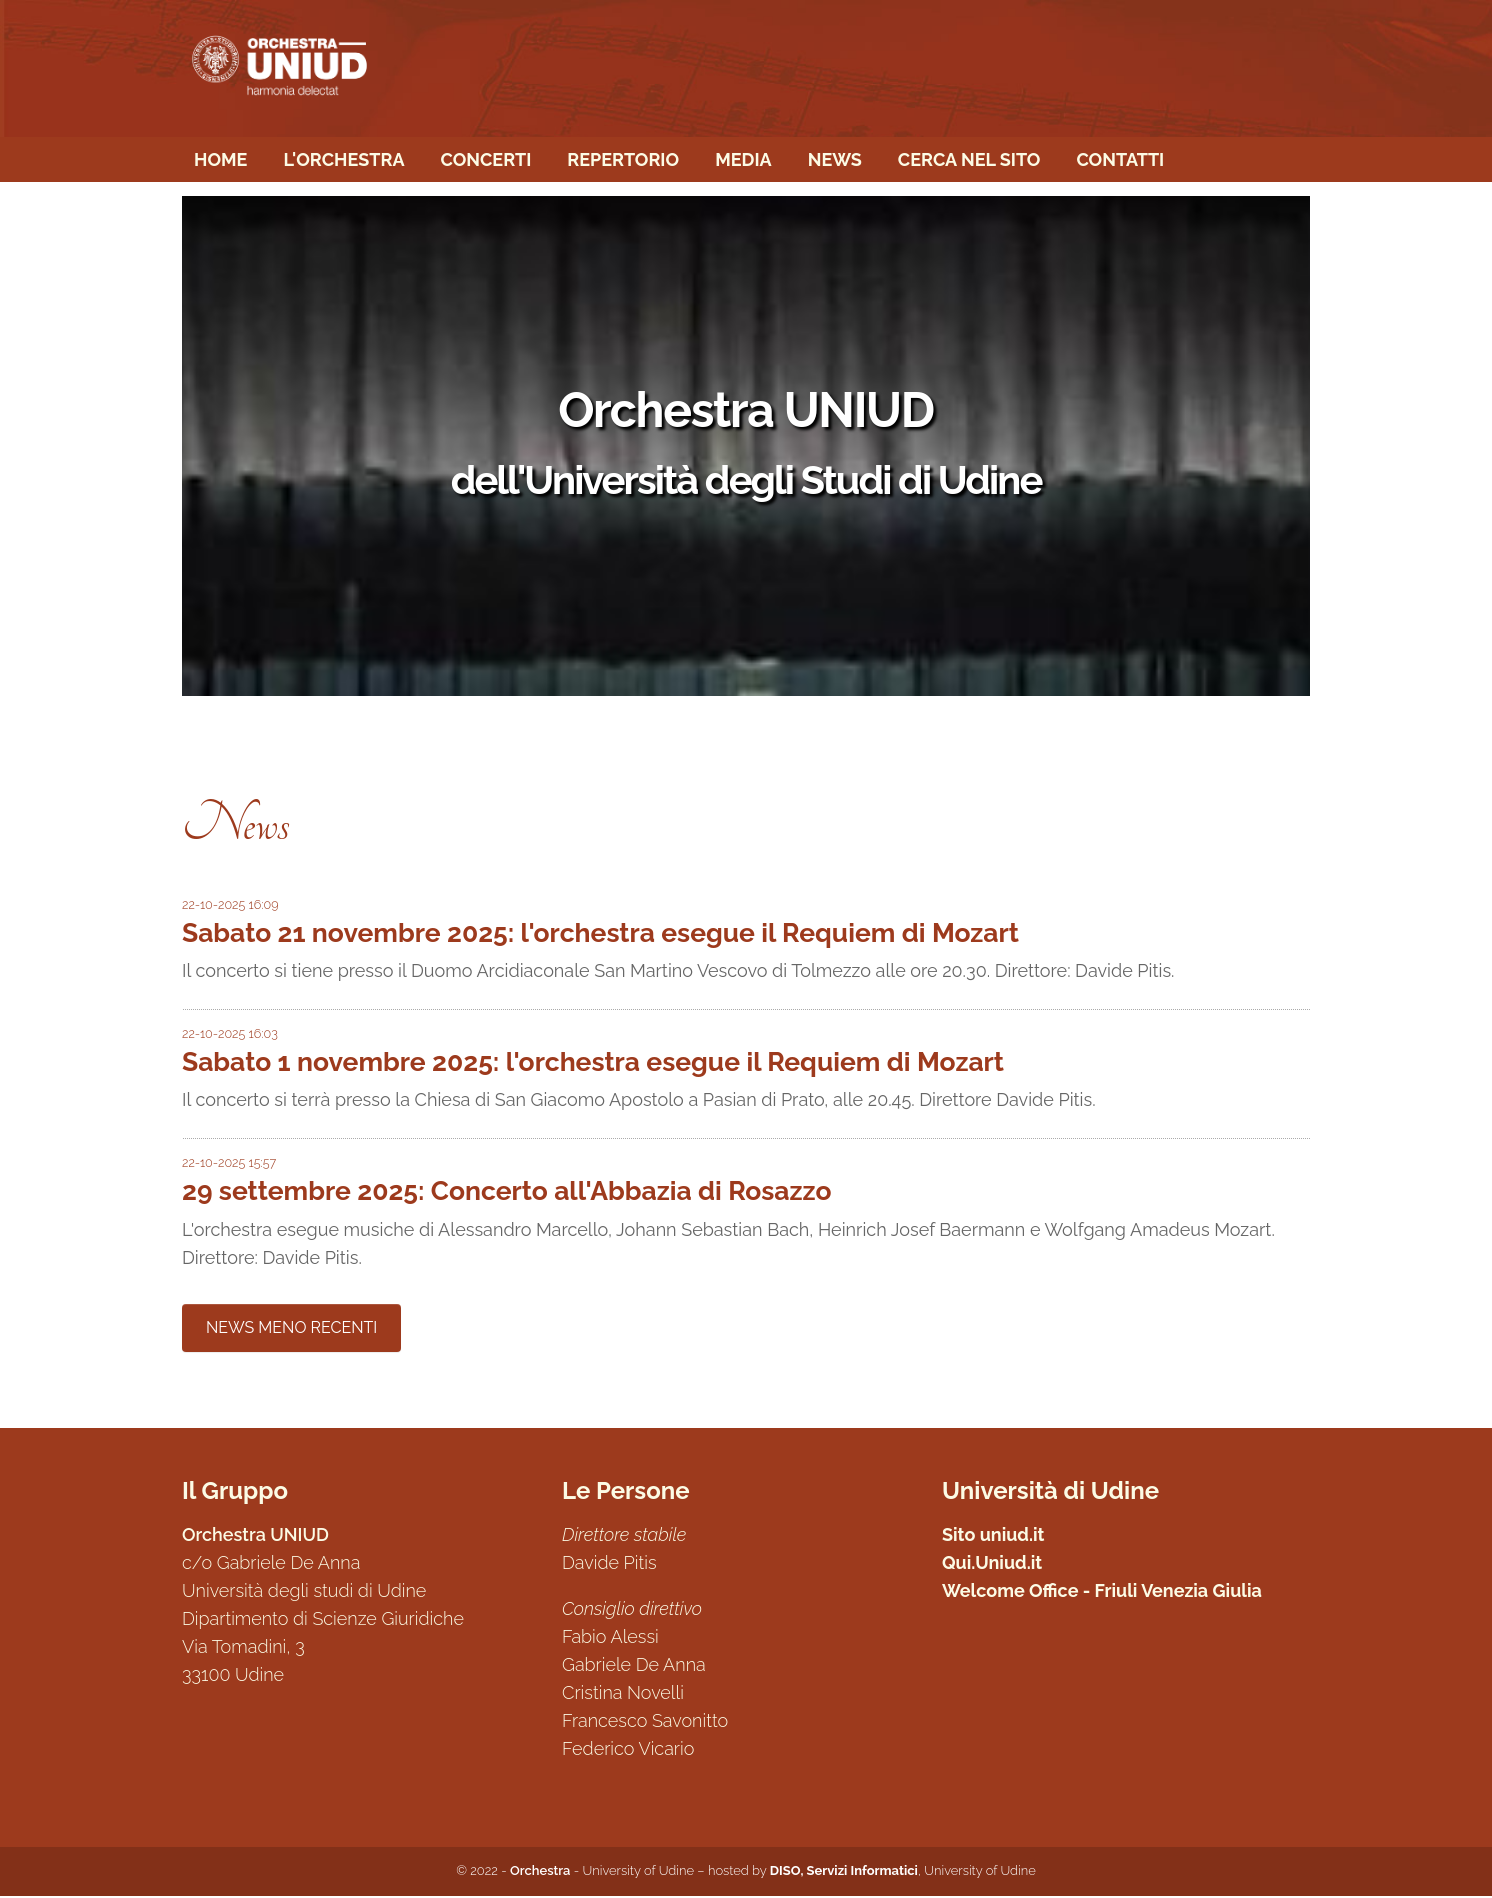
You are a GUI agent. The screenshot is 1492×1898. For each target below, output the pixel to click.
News (835, 160)
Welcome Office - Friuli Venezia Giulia (1102, 1592)
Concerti (485, 160)
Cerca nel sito (969, 160)
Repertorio (623, 160)
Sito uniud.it (993, 1536)
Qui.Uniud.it (992, 1564)
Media (743, 160)
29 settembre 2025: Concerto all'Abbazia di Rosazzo (506, 1192)
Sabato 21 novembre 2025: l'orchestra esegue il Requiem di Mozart (600, 934)
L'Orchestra (343, 160)
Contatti (1120, 160)
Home (220, 160)
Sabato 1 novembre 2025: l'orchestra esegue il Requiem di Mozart (593, 1063)
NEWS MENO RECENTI (291, 1329)
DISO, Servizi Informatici (844, 1872)
